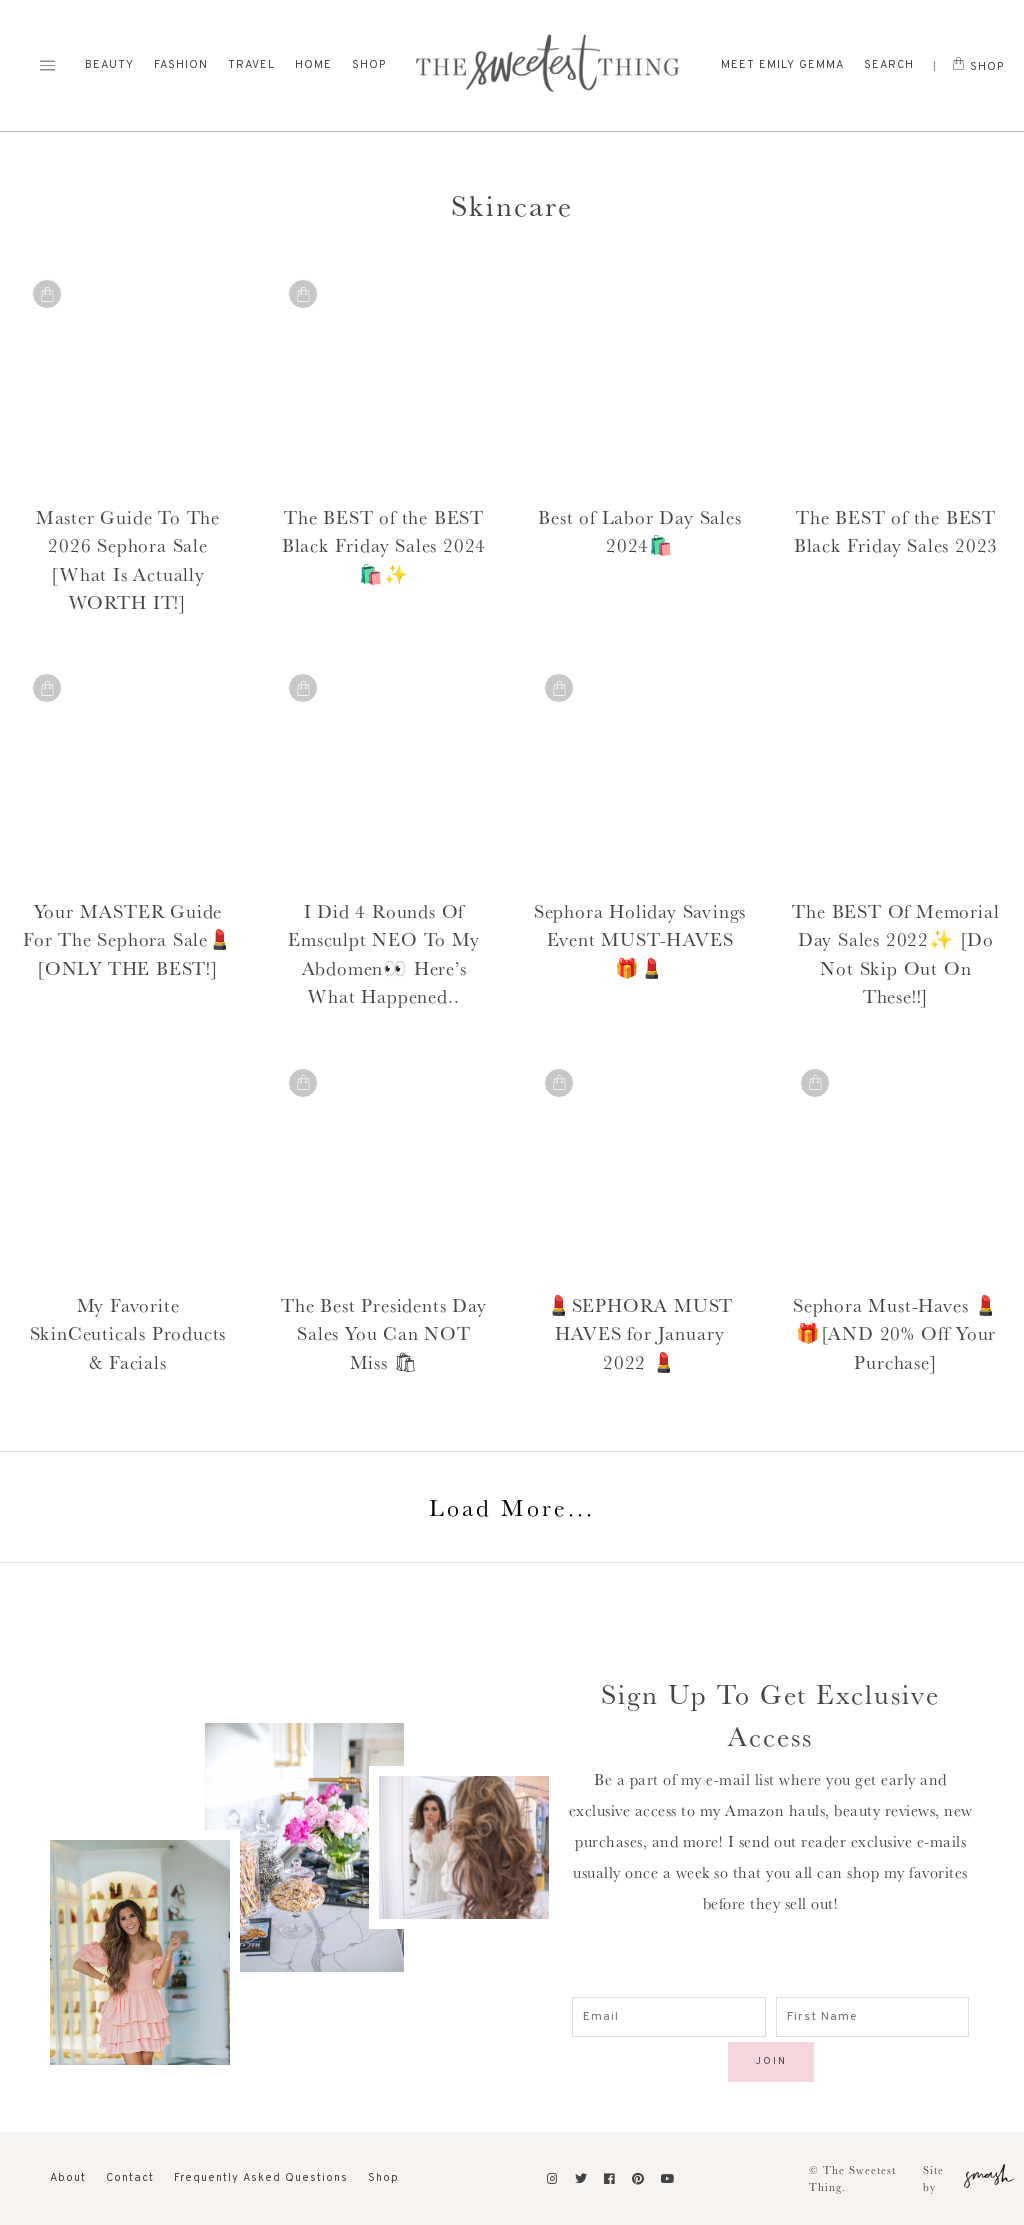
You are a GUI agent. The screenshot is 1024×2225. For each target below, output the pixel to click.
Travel (251, 65)
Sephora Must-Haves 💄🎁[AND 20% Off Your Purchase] (896, 1333)
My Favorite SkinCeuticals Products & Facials (128, 1333)
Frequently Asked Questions (261, 2178)
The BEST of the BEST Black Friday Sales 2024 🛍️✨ (384, 545)
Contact (130, 2178)
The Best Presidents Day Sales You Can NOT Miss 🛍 (383, 1333)
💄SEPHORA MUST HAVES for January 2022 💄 (640, 1333)
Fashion (181, 65)
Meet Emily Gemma (782, 65)
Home (313, 65)
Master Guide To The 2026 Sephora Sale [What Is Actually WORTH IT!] (128, 560)
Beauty (109, 65)
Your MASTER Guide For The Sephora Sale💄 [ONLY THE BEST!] (128, 939)
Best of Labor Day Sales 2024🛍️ (639, 531)
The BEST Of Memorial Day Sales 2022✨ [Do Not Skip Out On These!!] (895, 954)
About (68, 2178)
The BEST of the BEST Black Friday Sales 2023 (896, 531)
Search (889, 65)
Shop (369, 65)
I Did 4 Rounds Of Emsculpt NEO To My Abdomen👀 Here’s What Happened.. (383, 954)
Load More (512, 1507)
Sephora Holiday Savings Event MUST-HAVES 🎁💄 (640, 939)
